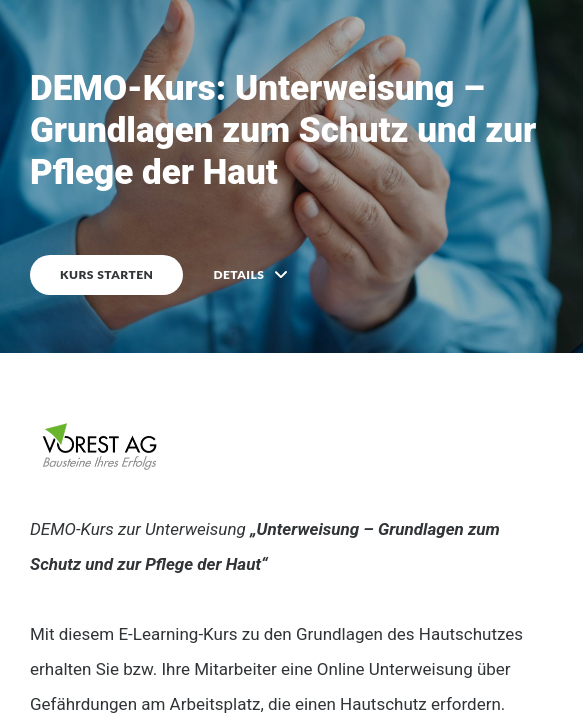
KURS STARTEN (106, 274)
